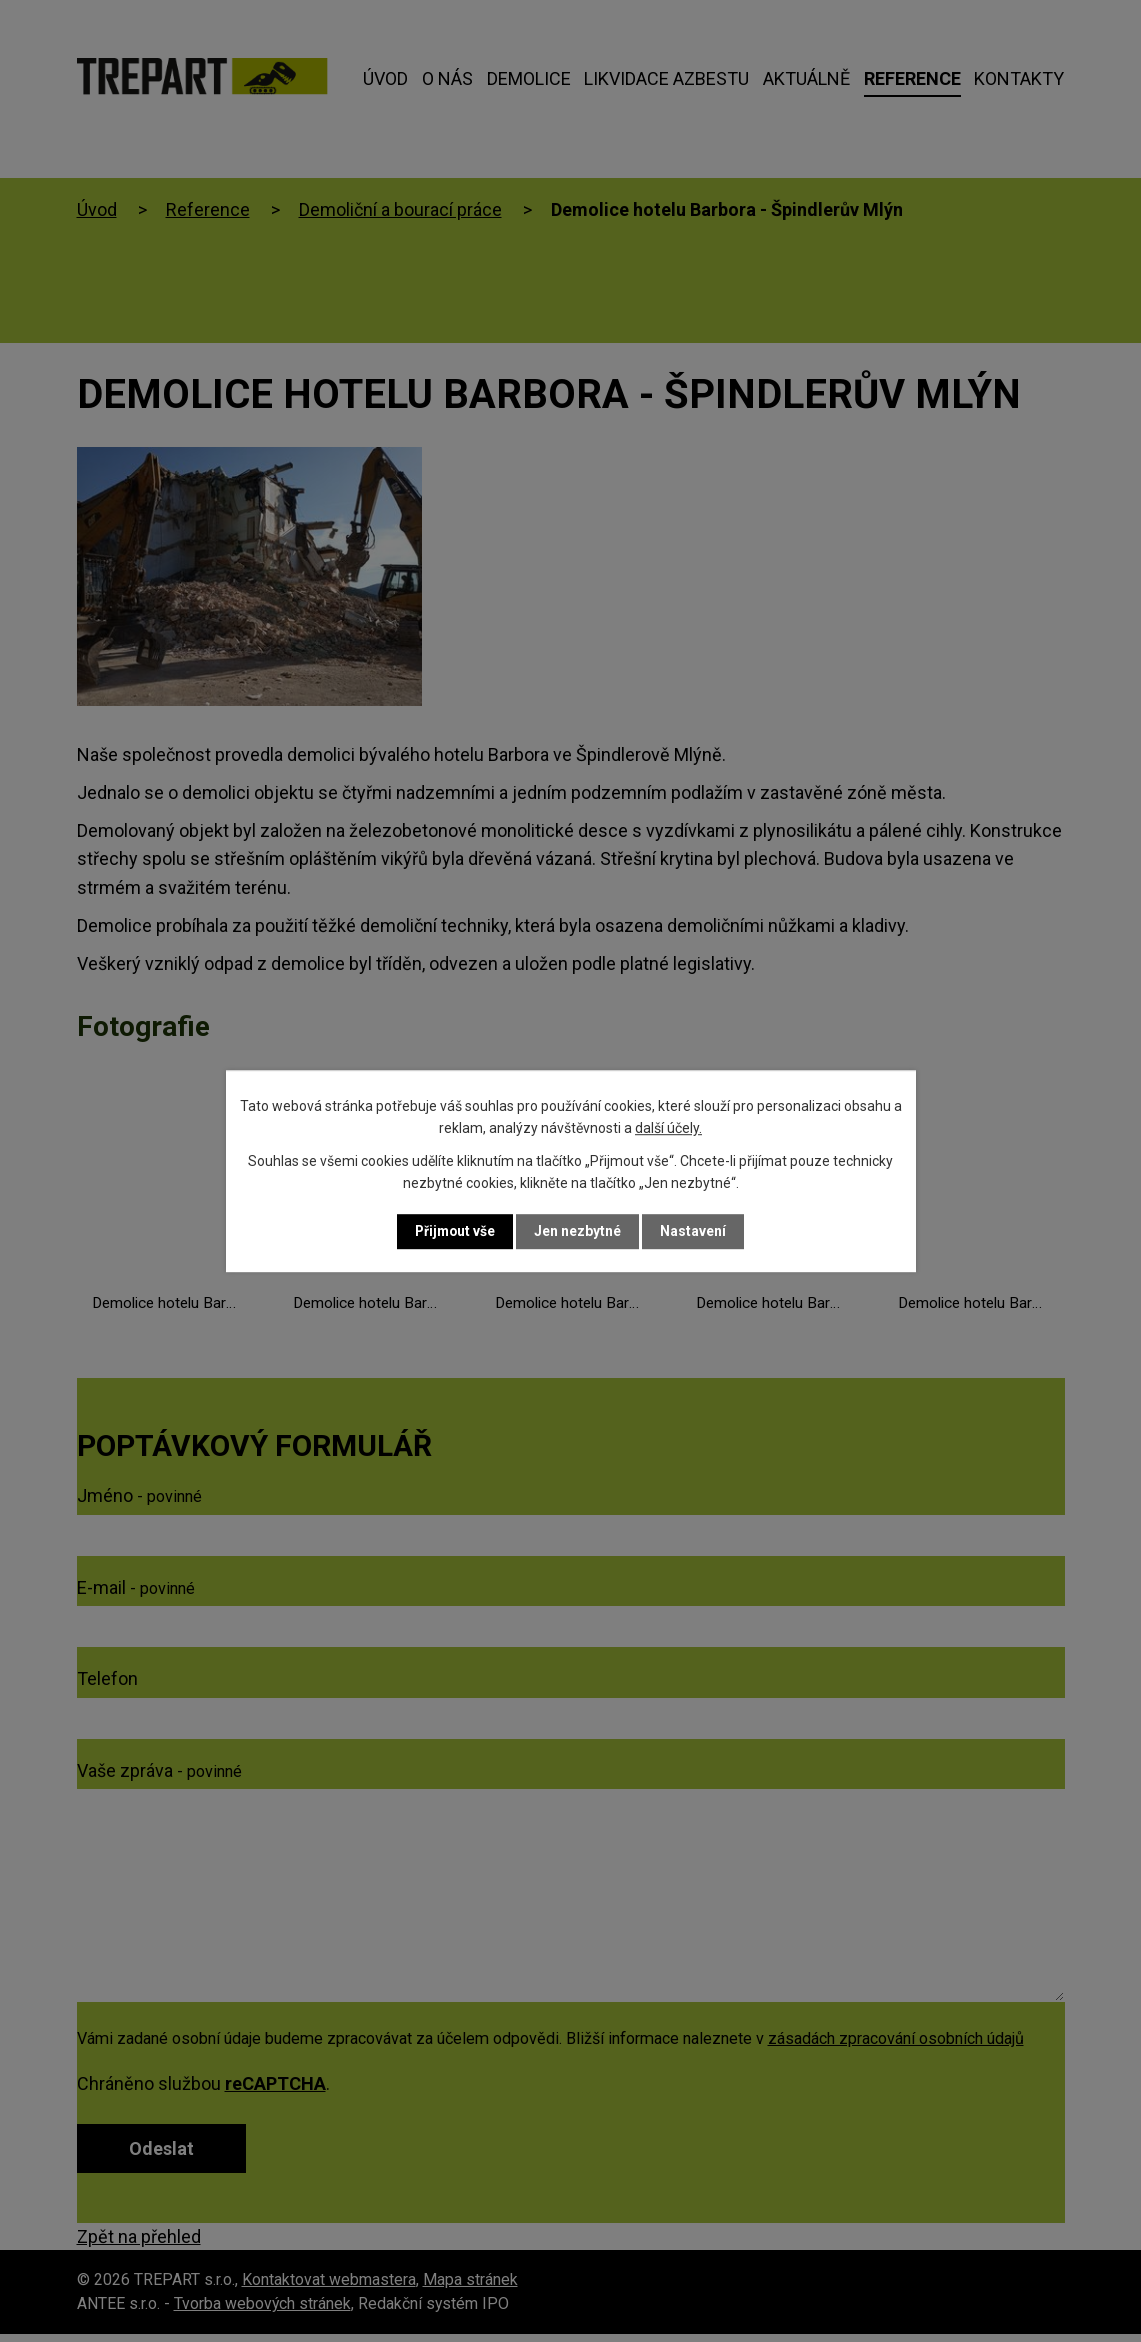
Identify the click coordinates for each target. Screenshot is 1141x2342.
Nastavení (695, 1231)
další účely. (668, 1128)
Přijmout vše (455, 1231)
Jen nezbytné (579, 1231)
